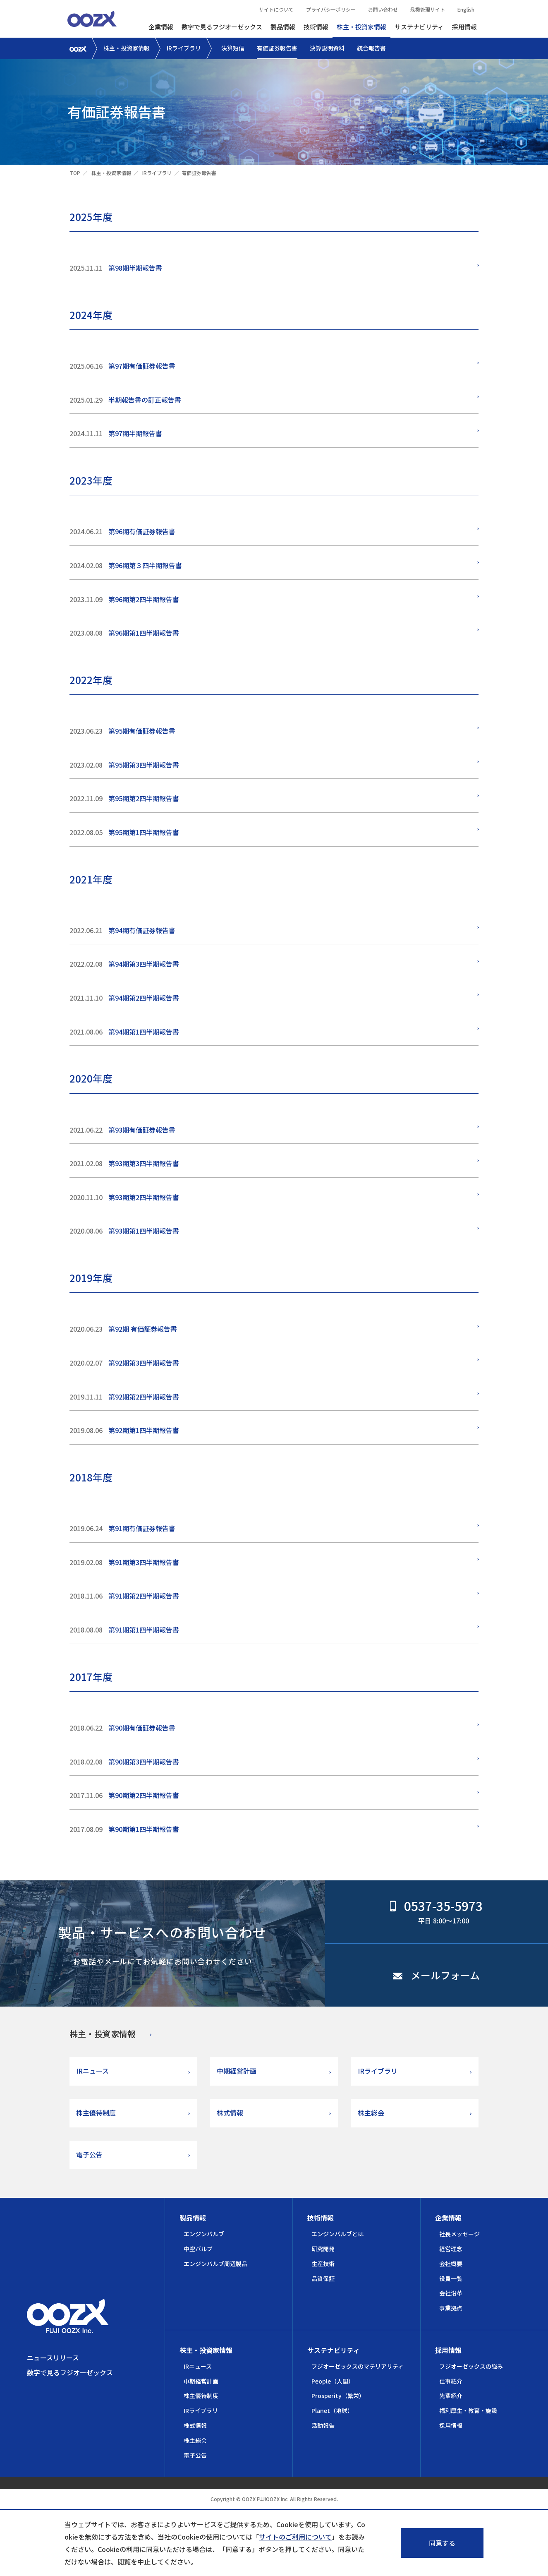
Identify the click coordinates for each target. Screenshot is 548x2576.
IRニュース (92, 2071)
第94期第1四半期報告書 (143, 1032)
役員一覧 (450, 2278)
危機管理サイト (427, 9)
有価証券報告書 (277, 48)
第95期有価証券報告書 (141, 731)
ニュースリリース (53, 2357)
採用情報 (464, 26)
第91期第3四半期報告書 (143, 1562)
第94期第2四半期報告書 (143, 998)
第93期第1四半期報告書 (143, 1231)
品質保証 (323, 2278)
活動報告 (323, 2425)
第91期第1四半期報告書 (143, 1630)
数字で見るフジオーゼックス (222, 26)
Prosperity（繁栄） (338, 2395)
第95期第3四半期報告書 (143, 765)
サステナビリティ (419, 26)
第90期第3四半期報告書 (143, 1762)
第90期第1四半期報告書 (143, 1829)
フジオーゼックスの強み (471, 2366)
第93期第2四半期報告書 (143, 1197)
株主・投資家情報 (361, 26)
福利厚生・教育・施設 (468, 2410)
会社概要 (450, 2263)
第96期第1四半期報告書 (143, 633)
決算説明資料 (327, 48)
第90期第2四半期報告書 (143, 1795)
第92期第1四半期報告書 (143, 1430)
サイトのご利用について (295, 2537)
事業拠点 (450, 2308)
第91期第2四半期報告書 (143, 1596)
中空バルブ (198, 2249)
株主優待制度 (96, 2112)
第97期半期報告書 (135, 433)
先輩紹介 (450, 2395)
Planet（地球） (332, 2410)
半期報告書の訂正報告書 (144, 400)
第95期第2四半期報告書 (143, 798)
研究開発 (323, 2249)
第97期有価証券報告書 (141, 366)
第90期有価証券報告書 (141, 1728)
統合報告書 (371, 48)
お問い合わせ (383, 9)
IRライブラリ (184, 48)
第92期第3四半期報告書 (143, 1363)
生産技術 (323, 2263)
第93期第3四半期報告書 (143, 1163)
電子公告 (89, 2154)
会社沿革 (450, 2293)
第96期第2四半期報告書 (143, 599)
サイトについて (276, 9)
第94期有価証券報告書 (141, 930)
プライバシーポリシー (331, 9)
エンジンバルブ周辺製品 (215, 2263)
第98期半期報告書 (135, 268)
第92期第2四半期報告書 (143, 1397)
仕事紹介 (450, 2381)
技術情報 (316, 26)
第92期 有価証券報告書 (142, 1329)
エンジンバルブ (204, 2234)
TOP (74, 172)
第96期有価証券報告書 (141, 531)
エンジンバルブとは (337, 2234)
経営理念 (450, 2249)
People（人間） (332, 2381)
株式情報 (230, 2112)
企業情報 (160, 26)
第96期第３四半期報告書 (145, 565)
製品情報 (282, 26)
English (465, 9)
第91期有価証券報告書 (141, 1528)
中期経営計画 (236, 2071)
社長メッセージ (459, 2234)
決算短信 (232, 48)
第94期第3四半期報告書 (143, 964)
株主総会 (371, 2112)
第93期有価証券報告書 (141, 1130)
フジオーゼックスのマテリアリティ (357, 2366)
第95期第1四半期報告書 (143, 832)
